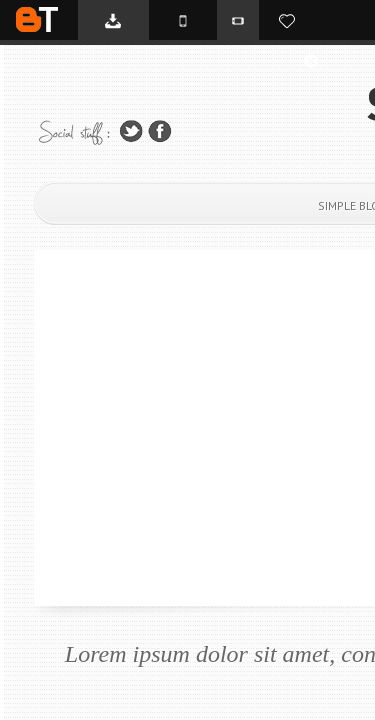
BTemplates (37, 19)
